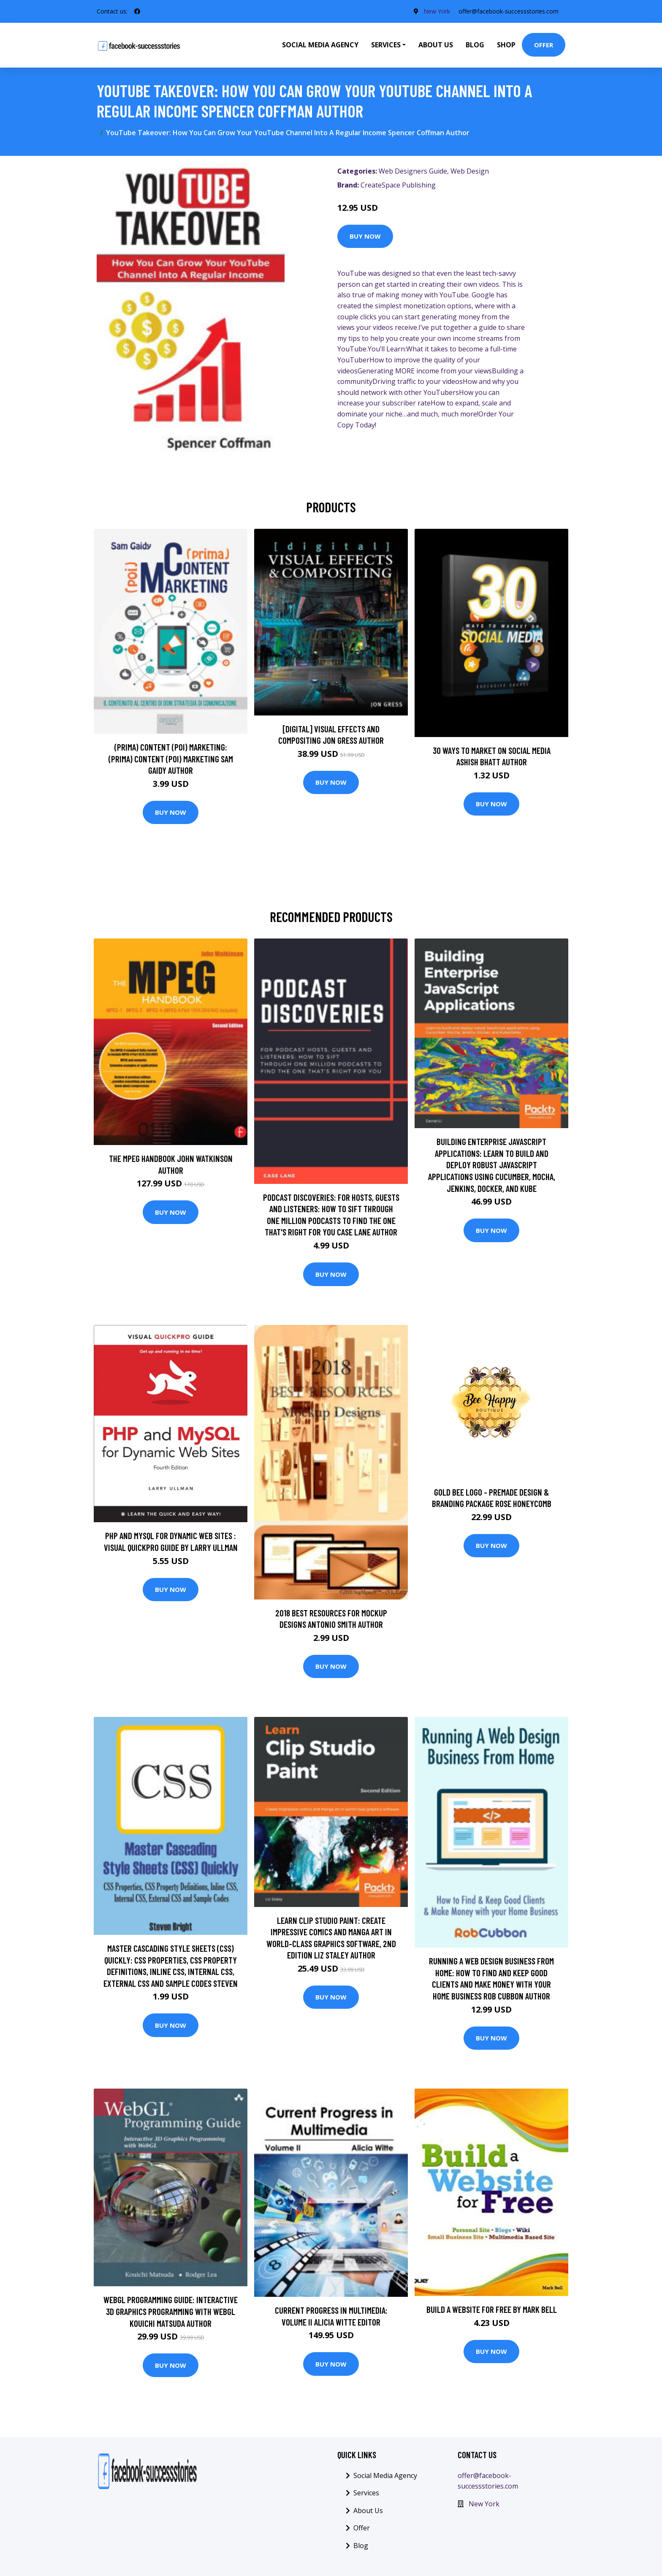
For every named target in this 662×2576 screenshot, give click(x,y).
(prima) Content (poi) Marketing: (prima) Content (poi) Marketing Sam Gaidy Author (171, 758)
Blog (475, 44)
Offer (543, 45)
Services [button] (386, 44)
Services (366, 2492)
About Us (435, 44)
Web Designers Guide (413, 171)
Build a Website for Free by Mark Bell (491, 2309)
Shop (506, 44)
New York (436, 11)
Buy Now (365, 236)
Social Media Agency (320, 44)
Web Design (469, 171)
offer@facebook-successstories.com (509, 11)
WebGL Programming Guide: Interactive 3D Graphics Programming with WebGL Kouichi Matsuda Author (170, 2311)
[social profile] (137, 11)
